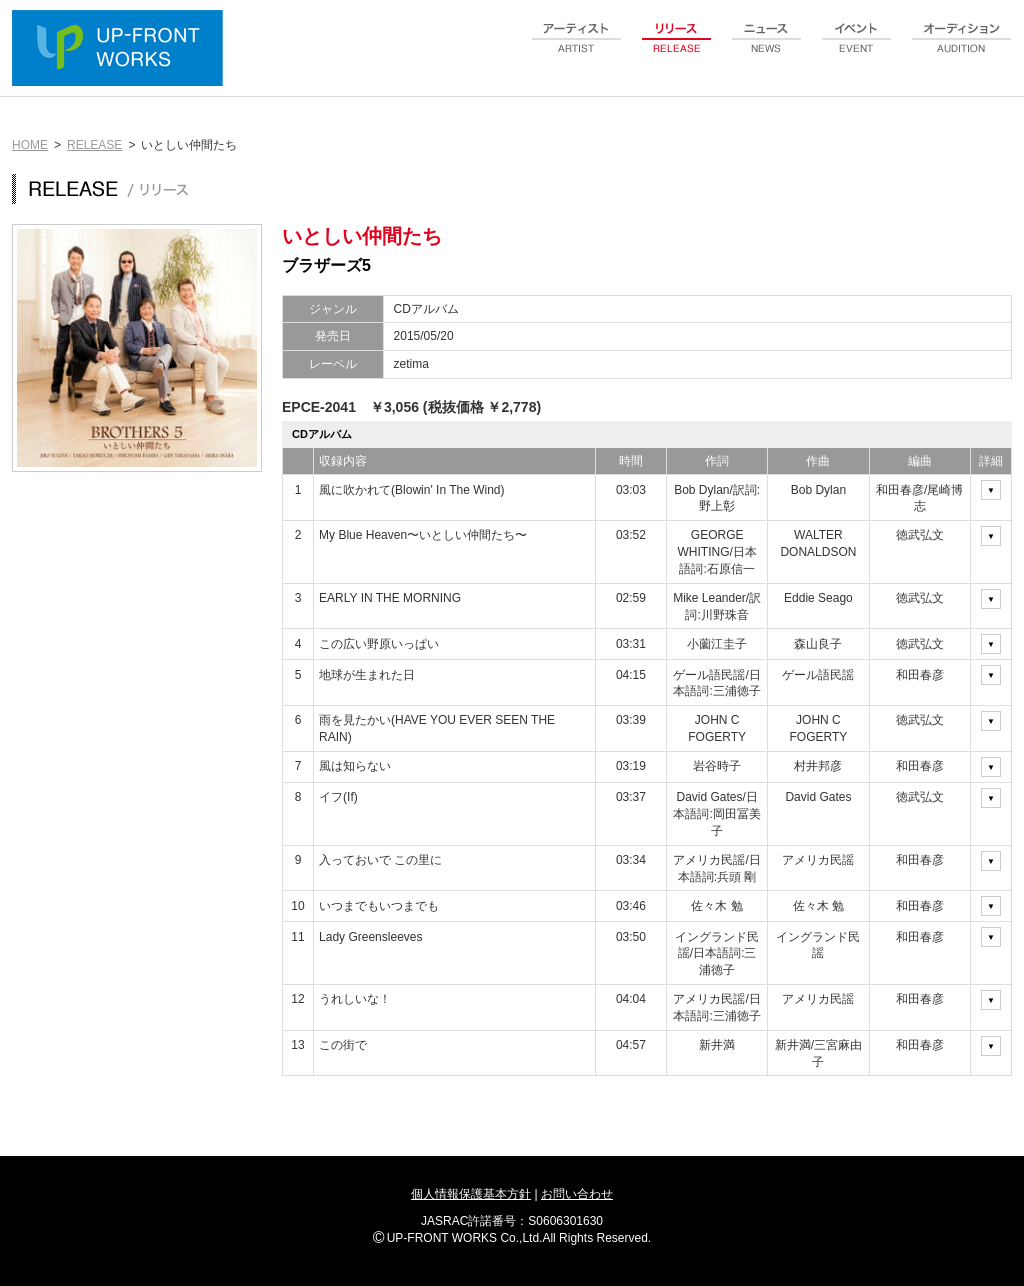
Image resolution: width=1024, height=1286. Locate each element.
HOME (30, 145)
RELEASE (94, 145)
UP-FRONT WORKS (122, 50)
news (767, 49)
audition (962, 49)
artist (577, 49)
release (677, 49)
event (857, 49)
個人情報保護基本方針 (471, 1194)
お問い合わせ (577, 1194)
